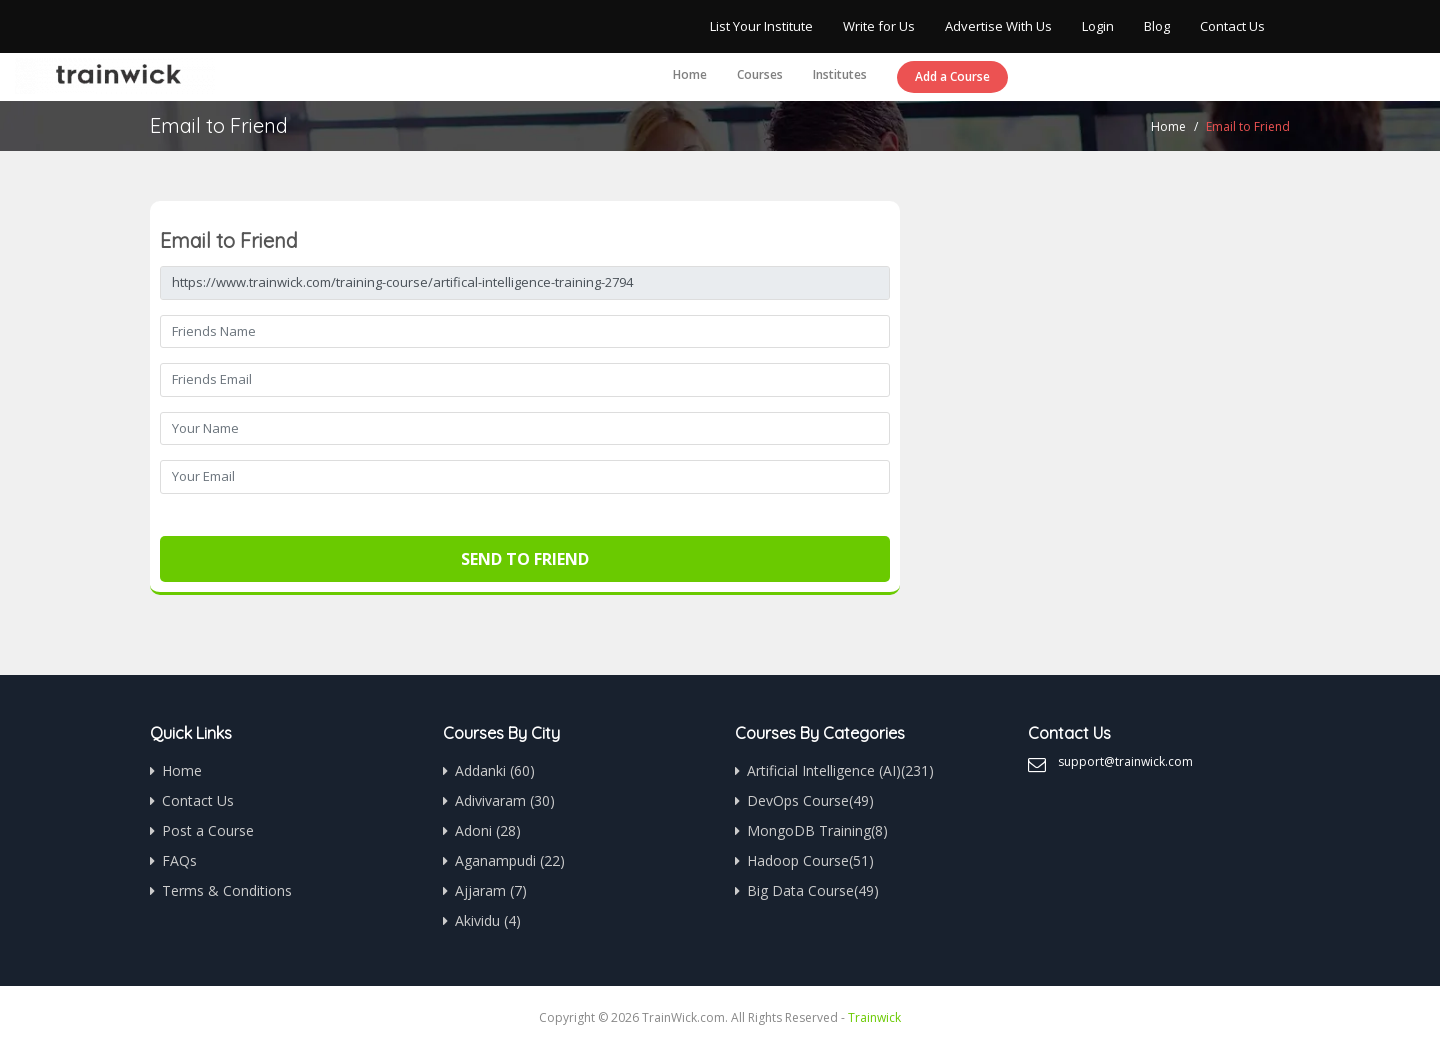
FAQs (179, 860)
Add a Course (952, 76)
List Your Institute (761, 26)
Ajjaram (491, 890)
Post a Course (208, 830)
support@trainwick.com (1125, 761)
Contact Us (1232, 26)
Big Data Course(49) (813, 890)
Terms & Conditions (227, 890)
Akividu (488, 920)
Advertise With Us (998, 26)
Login (1098, 26)
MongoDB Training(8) (817, 830)
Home (690, 74)
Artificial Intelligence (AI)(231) (840, 770)
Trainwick (874, 1017)
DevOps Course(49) (810, 800)
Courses (760, 74)
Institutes (840, 74)
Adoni (488, 830)
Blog (1157, 26)
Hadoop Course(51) (810, 860)
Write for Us (879, 26)
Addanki (495, 770)
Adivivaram (505, 800)
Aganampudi (510, 860)
